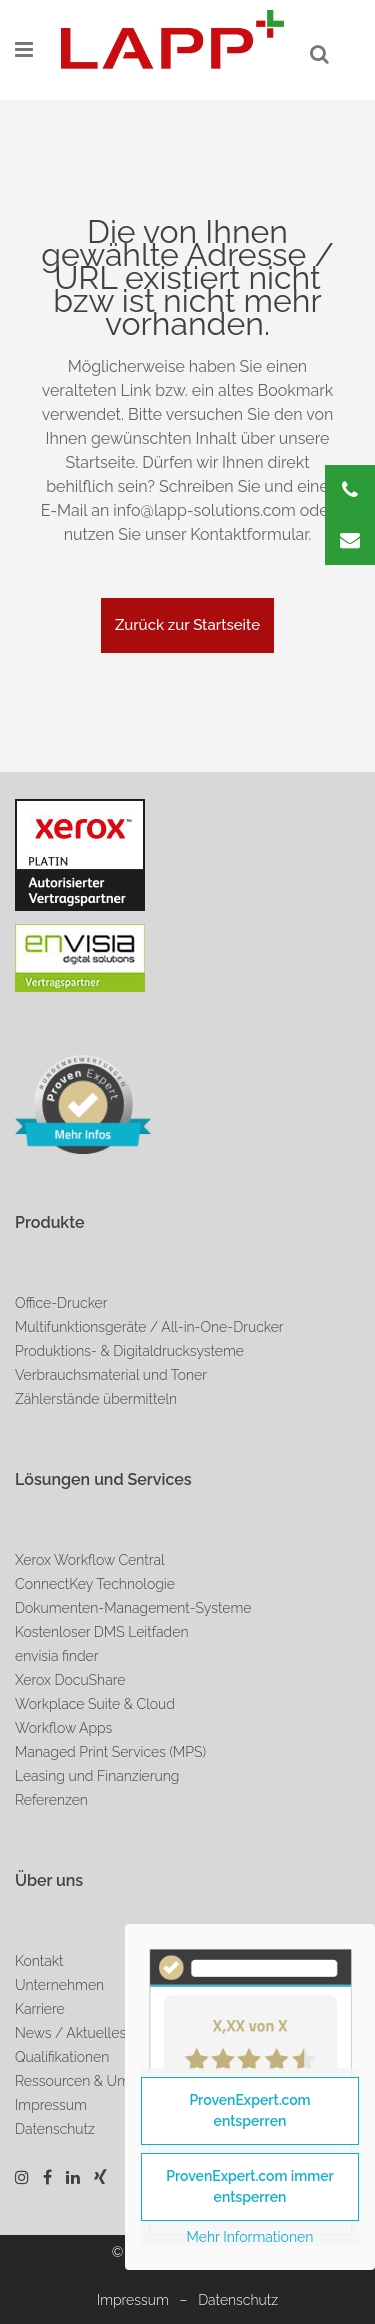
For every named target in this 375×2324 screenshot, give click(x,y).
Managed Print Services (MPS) (110, 1752)
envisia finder (56, 1656)
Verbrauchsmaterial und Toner (111, 1375)
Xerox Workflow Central (90, 1560)
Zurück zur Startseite (187, 625)
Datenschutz (238, 2300)
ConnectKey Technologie (95, 1584)
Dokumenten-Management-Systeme (133, 1608)
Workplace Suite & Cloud (95, 1704)
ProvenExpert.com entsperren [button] (249, 2110)
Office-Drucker (61, 1303)
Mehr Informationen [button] (250, 2237)
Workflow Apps (63, 1728)
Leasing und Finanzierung (97, 1776)
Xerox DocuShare (70, 1680)
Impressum (133, 2300)
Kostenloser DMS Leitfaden (101, 1632)
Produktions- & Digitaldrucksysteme (129, 1351)
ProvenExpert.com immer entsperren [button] (250, 2186)
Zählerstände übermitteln (96, 1399)
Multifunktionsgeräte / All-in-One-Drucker (149, 1327)
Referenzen (51, 1800)
